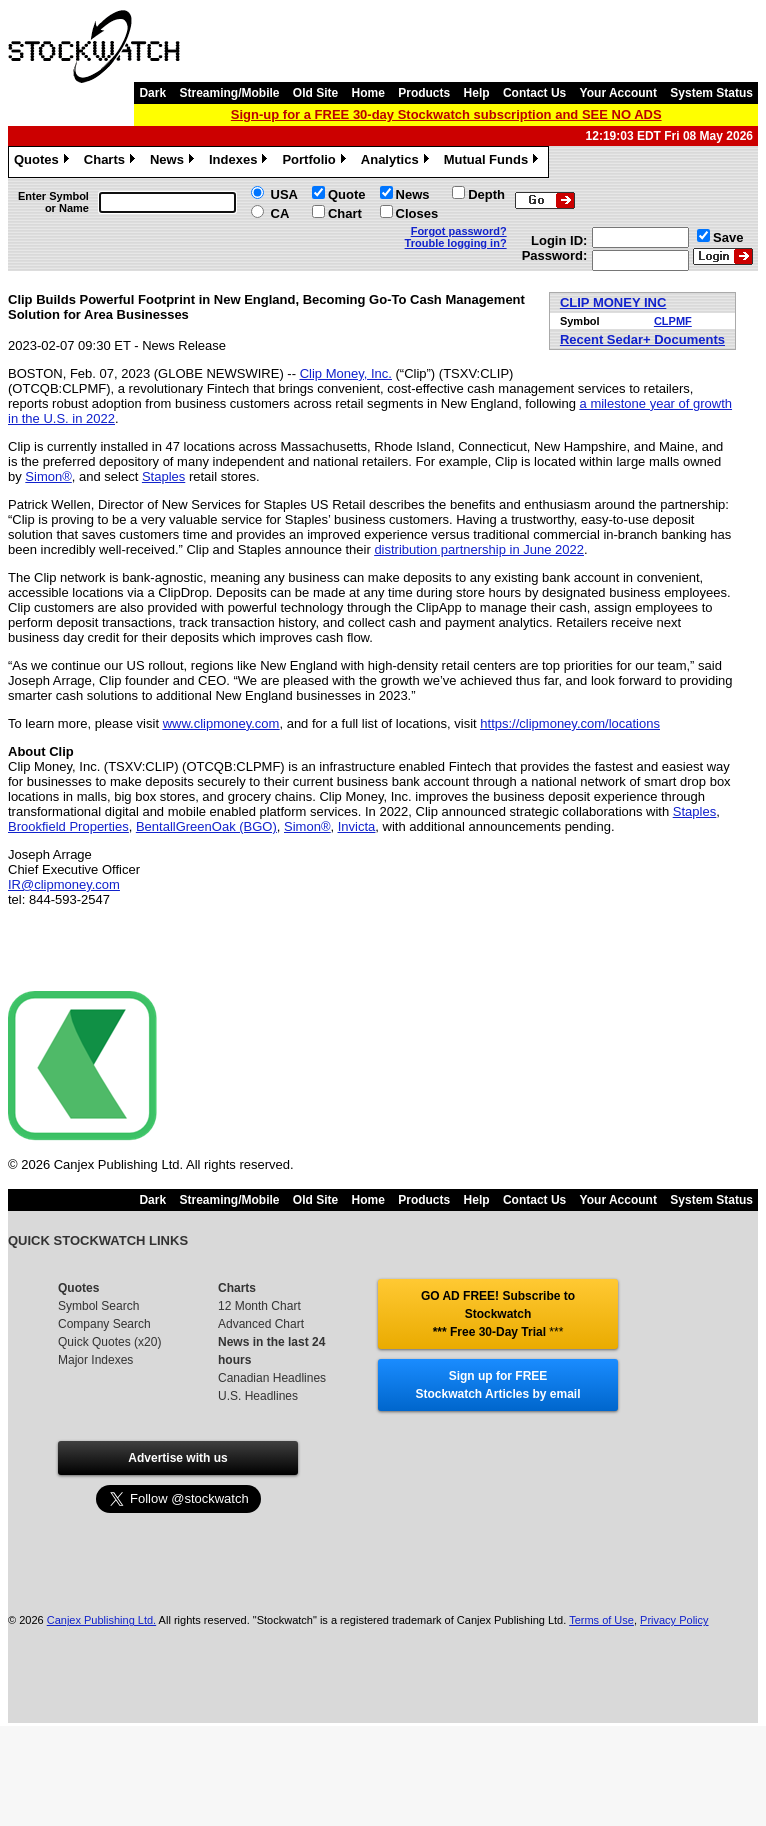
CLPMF (673, 321)
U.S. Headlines (258, 1396)
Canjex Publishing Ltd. (101, 1620)
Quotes (44, 162)
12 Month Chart (259, 1306)
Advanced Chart (261, 1324)
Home (368, 93)
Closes (417, 213)
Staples (163, 476)
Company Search (104, 1324)
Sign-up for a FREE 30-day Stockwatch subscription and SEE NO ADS (446, 114)
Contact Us (534, 93)
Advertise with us (177, 1458)
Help (477, 93)
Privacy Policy (674, 1620)
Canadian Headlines (272, 1378)
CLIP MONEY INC (613, 302)
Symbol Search (98, 1306)
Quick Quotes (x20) (109, 1342)
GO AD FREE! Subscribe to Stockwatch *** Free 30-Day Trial (498, 1314)
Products (424, 93)
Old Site (315, 93)
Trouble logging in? (456, 243)
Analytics (397, 162)
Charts (112, 162)
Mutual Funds (494, 162)
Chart (345, 213)
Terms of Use (601, 1620)
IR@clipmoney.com (64, 884)
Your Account (618, 93)
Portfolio (316, 162)
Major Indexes (95, 1360)
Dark (152, 93)
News (174, 162)
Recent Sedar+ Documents (642, 339)
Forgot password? (459, 231)
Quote (347, 194)
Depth (486, 194)
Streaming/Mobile (229, 93)
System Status (711, 93)
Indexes (240, 162)
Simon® (48, 476)
